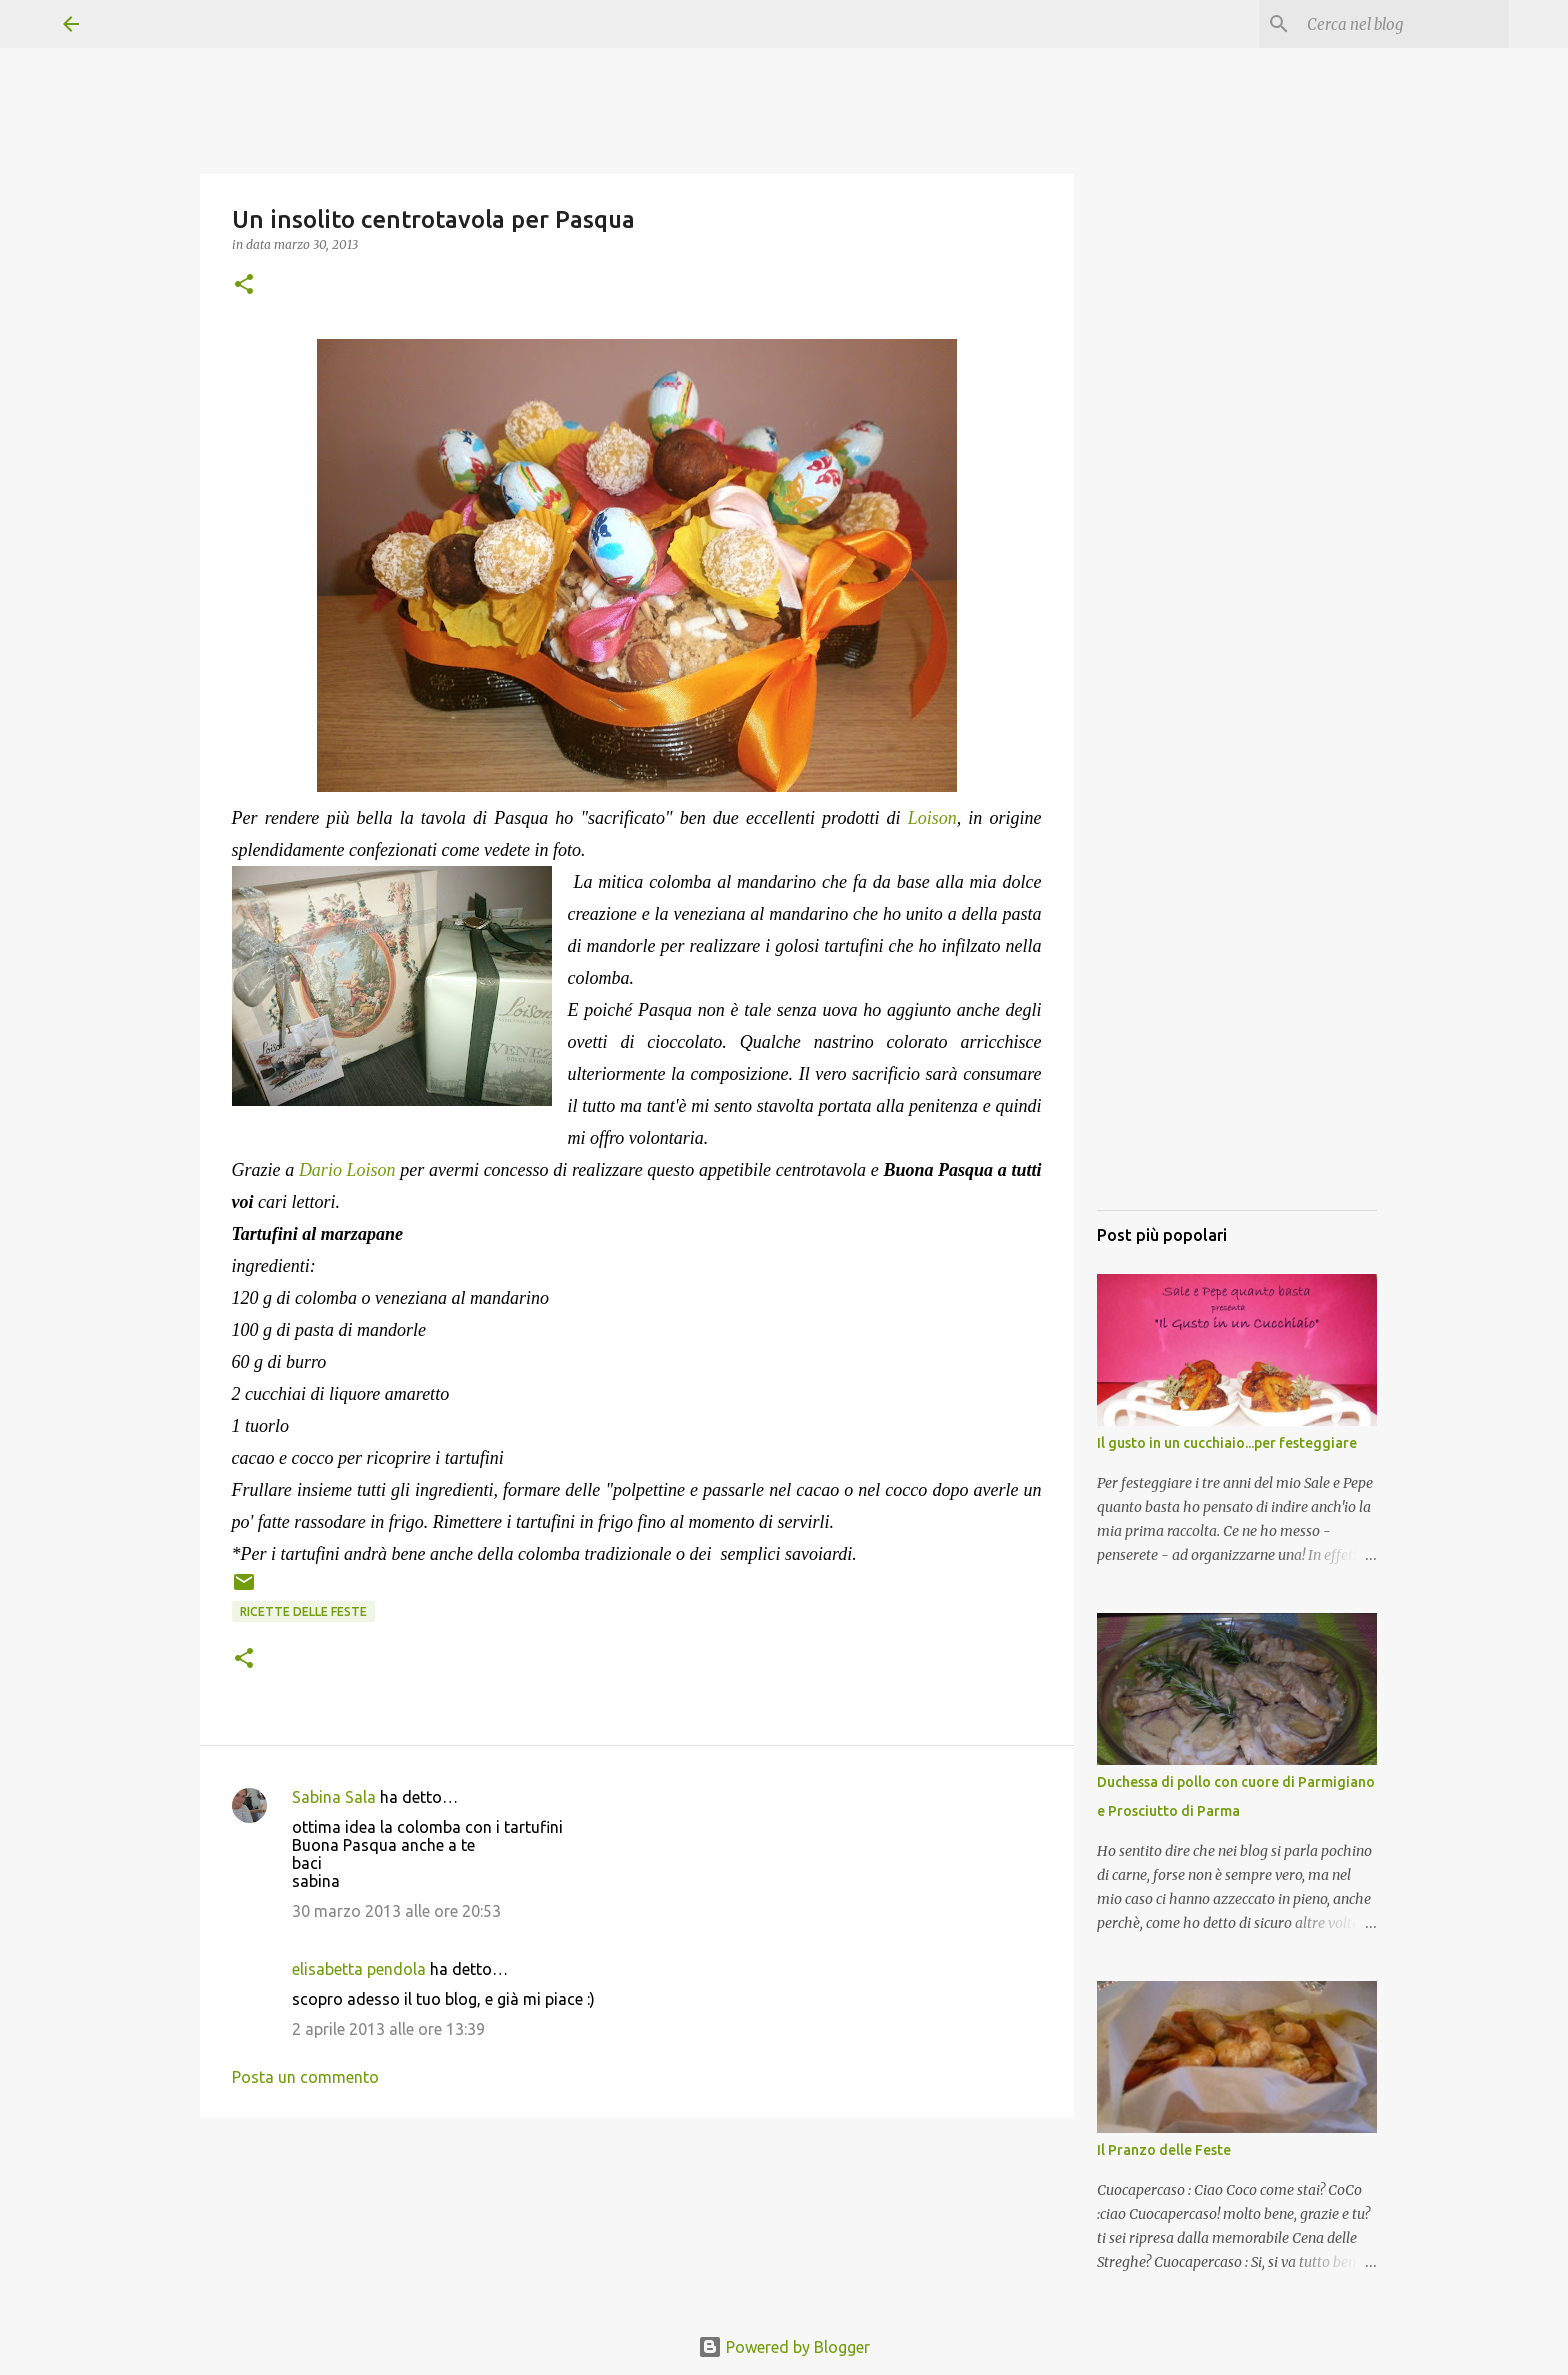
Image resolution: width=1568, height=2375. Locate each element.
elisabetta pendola (359, 1969)
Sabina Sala (334, 1797)
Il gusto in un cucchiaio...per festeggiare (1227, 1443)
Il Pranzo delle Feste (1164, 2150)
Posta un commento (305, 2077)
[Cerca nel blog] (1404, 24)
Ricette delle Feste (303, 1611)
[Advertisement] (1237, 895)
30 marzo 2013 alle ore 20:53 (396, 1911)
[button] (244, 285)
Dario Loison (349, 1170)
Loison (932, 818)
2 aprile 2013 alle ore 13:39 (388, 2029)
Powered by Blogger (784, 2347)
